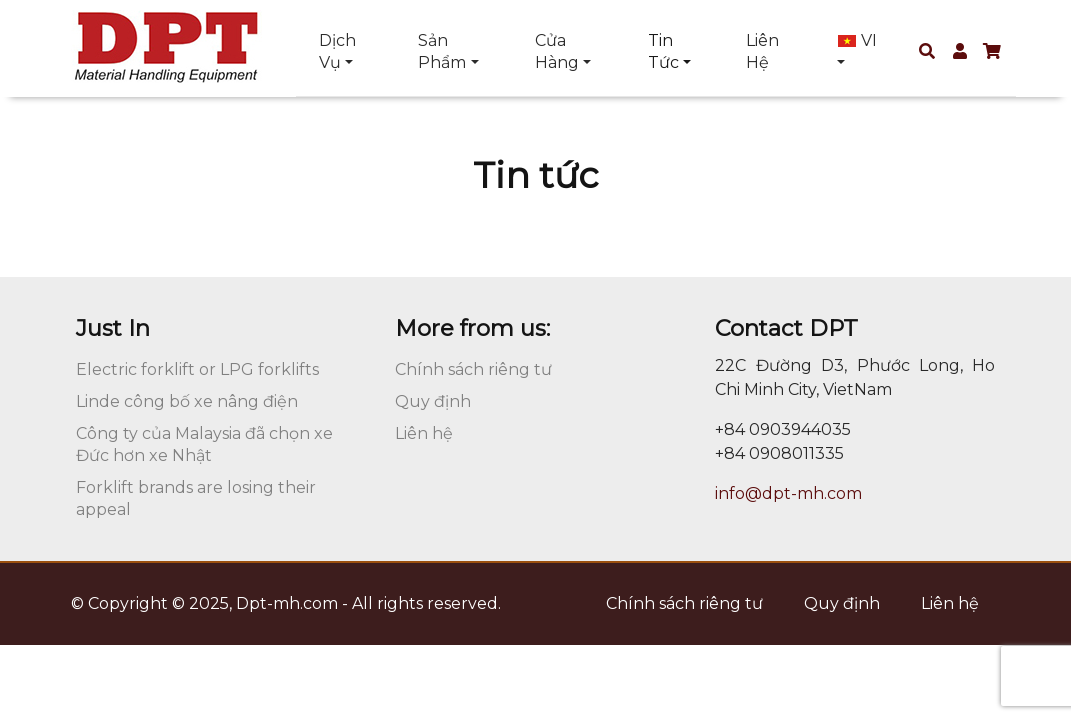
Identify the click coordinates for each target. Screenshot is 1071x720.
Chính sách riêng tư (473, 369)
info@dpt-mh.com (788, 493)
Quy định (433, 401)
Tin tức (663, 51)
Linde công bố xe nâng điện (187, 401)
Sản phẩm (442, 51)
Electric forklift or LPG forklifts (197, 369)
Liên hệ (762, 51)
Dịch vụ (337, 51)
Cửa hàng (557, 51)
